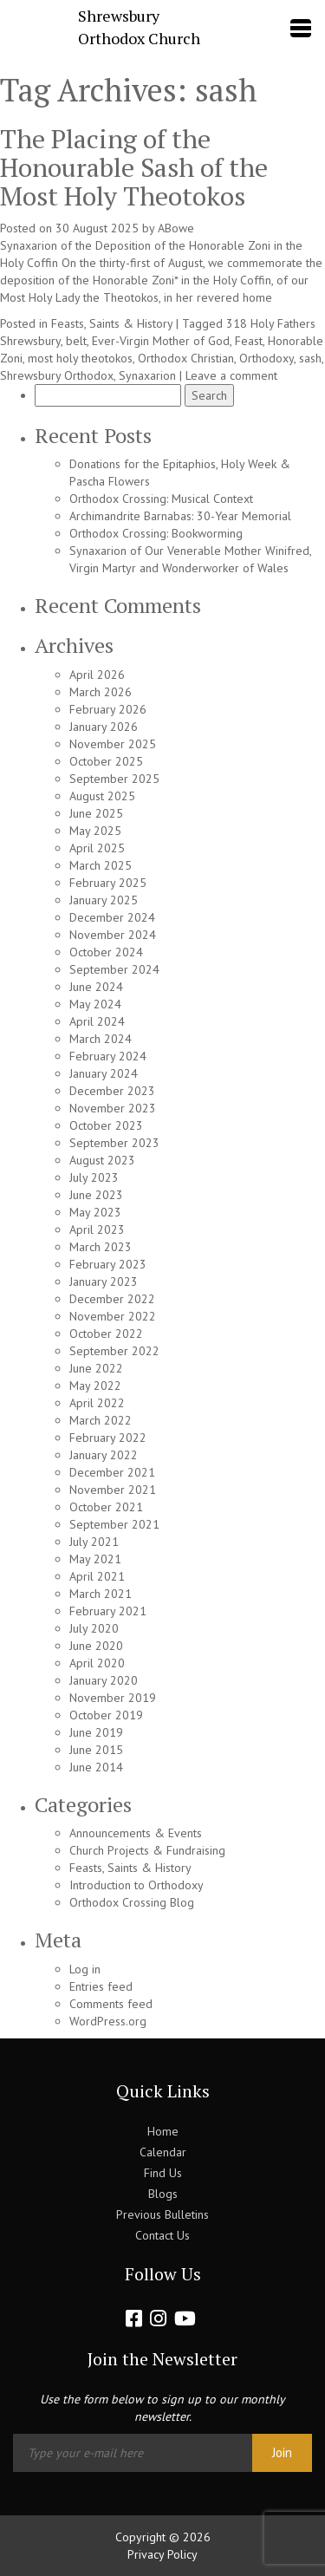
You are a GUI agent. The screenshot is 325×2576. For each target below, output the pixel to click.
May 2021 (95, 1559)
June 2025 (96, 813)
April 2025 (97, 848)
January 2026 (103, 726)
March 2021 (100, 1593)
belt (76, 341)
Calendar (163, 2152)
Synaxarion (147, 375)
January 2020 (103, 1680)
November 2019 (112, 1697)
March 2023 (100, 1247)
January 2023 (103, 1281)
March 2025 (100, 865)
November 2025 (112, 744)
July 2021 (94, 1541)
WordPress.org (107, 2021)
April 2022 (97, 1403)
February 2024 (107, 1056)
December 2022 (112, 1299)
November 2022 (112, 1316)
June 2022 (96, 1368)
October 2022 (106, 1333)
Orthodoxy (266, 358)
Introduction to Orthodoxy (136, 1885)
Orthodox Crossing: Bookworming (156, 533)
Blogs (163, 2193)
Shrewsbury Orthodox (57, 375)
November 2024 (112, 934)
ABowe (176, 228)
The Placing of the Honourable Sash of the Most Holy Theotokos (134, 167)
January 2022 (103, 1455)
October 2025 (106, 761)
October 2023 (106, 1125)
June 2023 (96, 1195)
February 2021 (107, 1611)
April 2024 (97, 1021)
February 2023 (107, 1264)
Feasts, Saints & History (111, 323)
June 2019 (96, 1732)
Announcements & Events (135, 1833)
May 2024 (95, 1004)
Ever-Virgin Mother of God (161, 341)
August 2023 (102, 1160)
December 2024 (112, 917)
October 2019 (106, 1715)
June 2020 (96, 1645)
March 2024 (100, 1039)
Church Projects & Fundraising (147, 1850)
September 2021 (114, 1524)
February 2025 (107, 882)
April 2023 (97, 1229)
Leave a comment (231, 375)
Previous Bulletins (162, 2214)
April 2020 (97, 1663)
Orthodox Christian (186, 358)
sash (310, 358)
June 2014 (96, 1767)
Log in (85, 1969)
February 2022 (107, 1437)
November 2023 (112, 1108)
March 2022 (100, 1420)
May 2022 (95, 1385)
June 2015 (96, 1750)
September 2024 (114, 969)
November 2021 (112, 1489)
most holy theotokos (80, 358)
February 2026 (107, 709)
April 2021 (97, 1576)
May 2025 (95, 830)
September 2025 (114, 778)
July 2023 (94, 1177)
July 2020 (94, 1628)
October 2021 (106, 1507)
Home (163, 2131)
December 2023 (112, 1091)
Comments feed (111, 2004)
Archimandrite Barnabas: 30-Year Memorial (180, 516)
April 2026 (97, 674)
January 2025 (103, 900)
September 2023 (114, 1143)
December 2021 (112, 1472)
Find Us (163, 2173)
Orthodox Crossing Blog (131, 1902)
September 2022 (114, 1351)
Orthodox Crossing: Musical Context (161, 498)
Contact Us (162, 2235)
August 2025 (102, 796)
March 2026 (100, 692)
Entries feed (101, 1986)
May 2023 (95, 1212)
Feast (249, 341)
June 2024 (96, 987)
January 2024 (103, 1073)
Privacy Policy (162, 2554)
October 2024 (106, 952)
